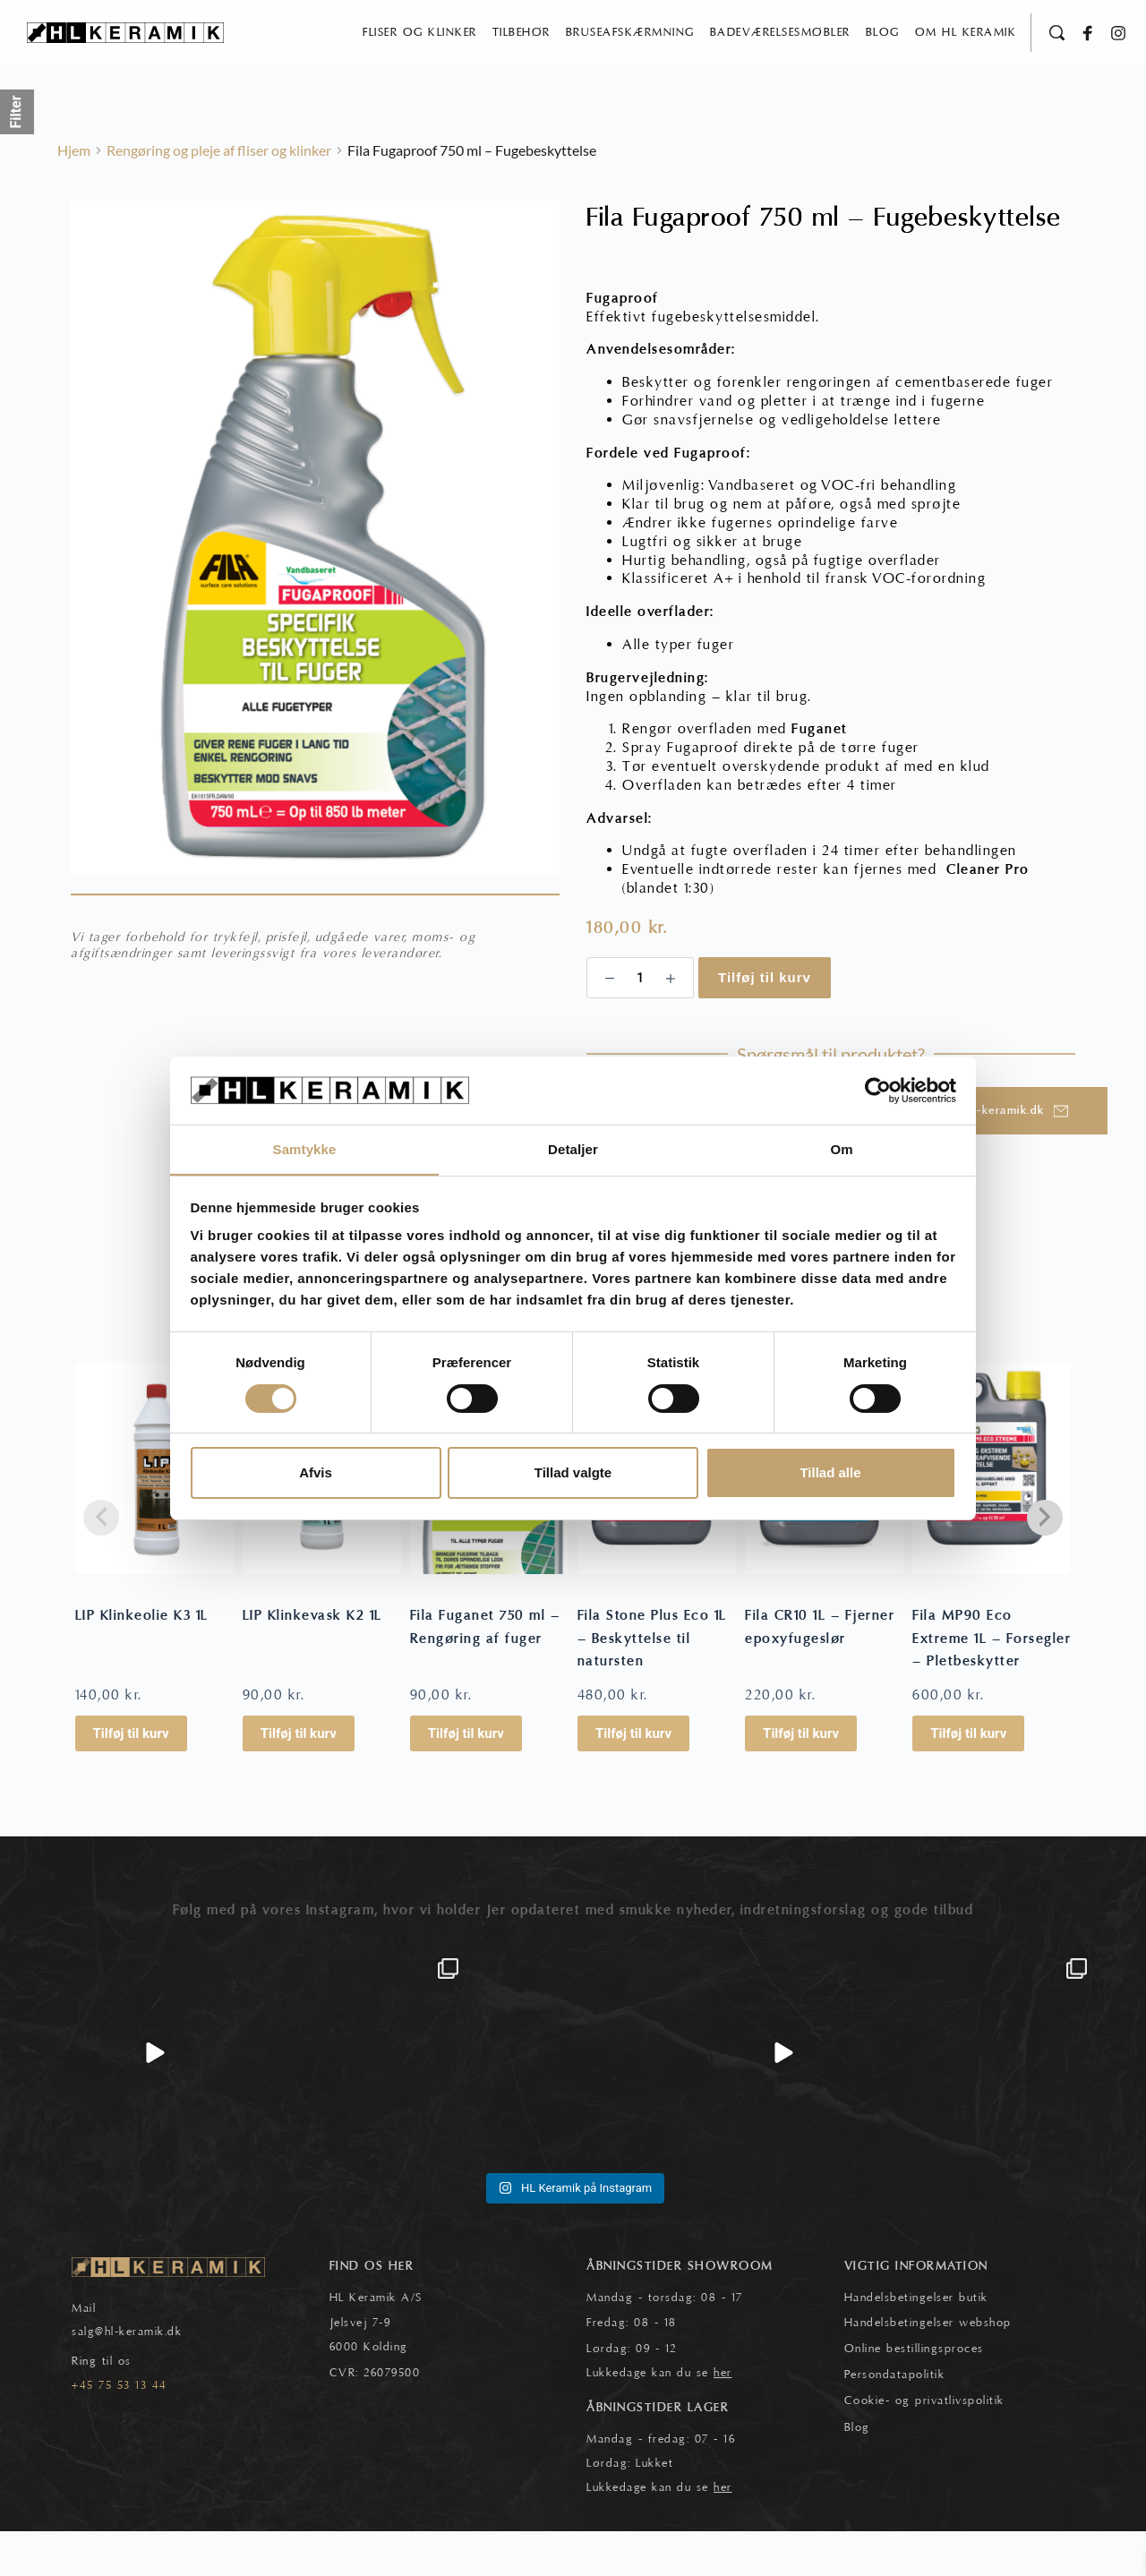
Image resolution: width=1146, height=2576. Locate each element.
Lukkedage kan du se (659, 2417)
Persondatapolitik (894, 2419)
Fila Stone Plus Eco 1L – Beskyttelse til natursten (652, 1683)
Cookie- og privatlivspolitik (924, 2445)
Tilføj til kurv (764, 1022)
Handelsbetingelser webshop (928, 2367)
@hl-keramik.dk (138, 2376)
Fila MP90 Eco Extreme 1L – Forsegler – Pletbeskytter (991, 1683)
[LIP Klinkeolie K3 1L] (154, 1513)
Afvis (315, 1473)
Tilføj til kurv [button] (131, 1778)
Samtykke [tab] (305, 1149)
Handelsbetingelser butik (916, 2341)
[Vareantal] (640, 1022)
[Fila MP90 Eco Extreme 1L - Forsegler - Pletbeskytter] (991, 1513)
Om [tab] (841, 1149)
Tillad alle (830, 1473)
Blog (857, 2472)
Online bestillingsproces (914, 2393)
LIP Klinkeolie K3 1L (142, 1660)
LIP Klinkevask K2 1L (312, 1660)
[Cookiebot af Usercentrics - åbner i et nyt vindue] (878, 1089)
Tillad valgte (573, 1473)
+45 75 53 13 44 (119, 2430)
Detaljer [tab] (573, 1149)
